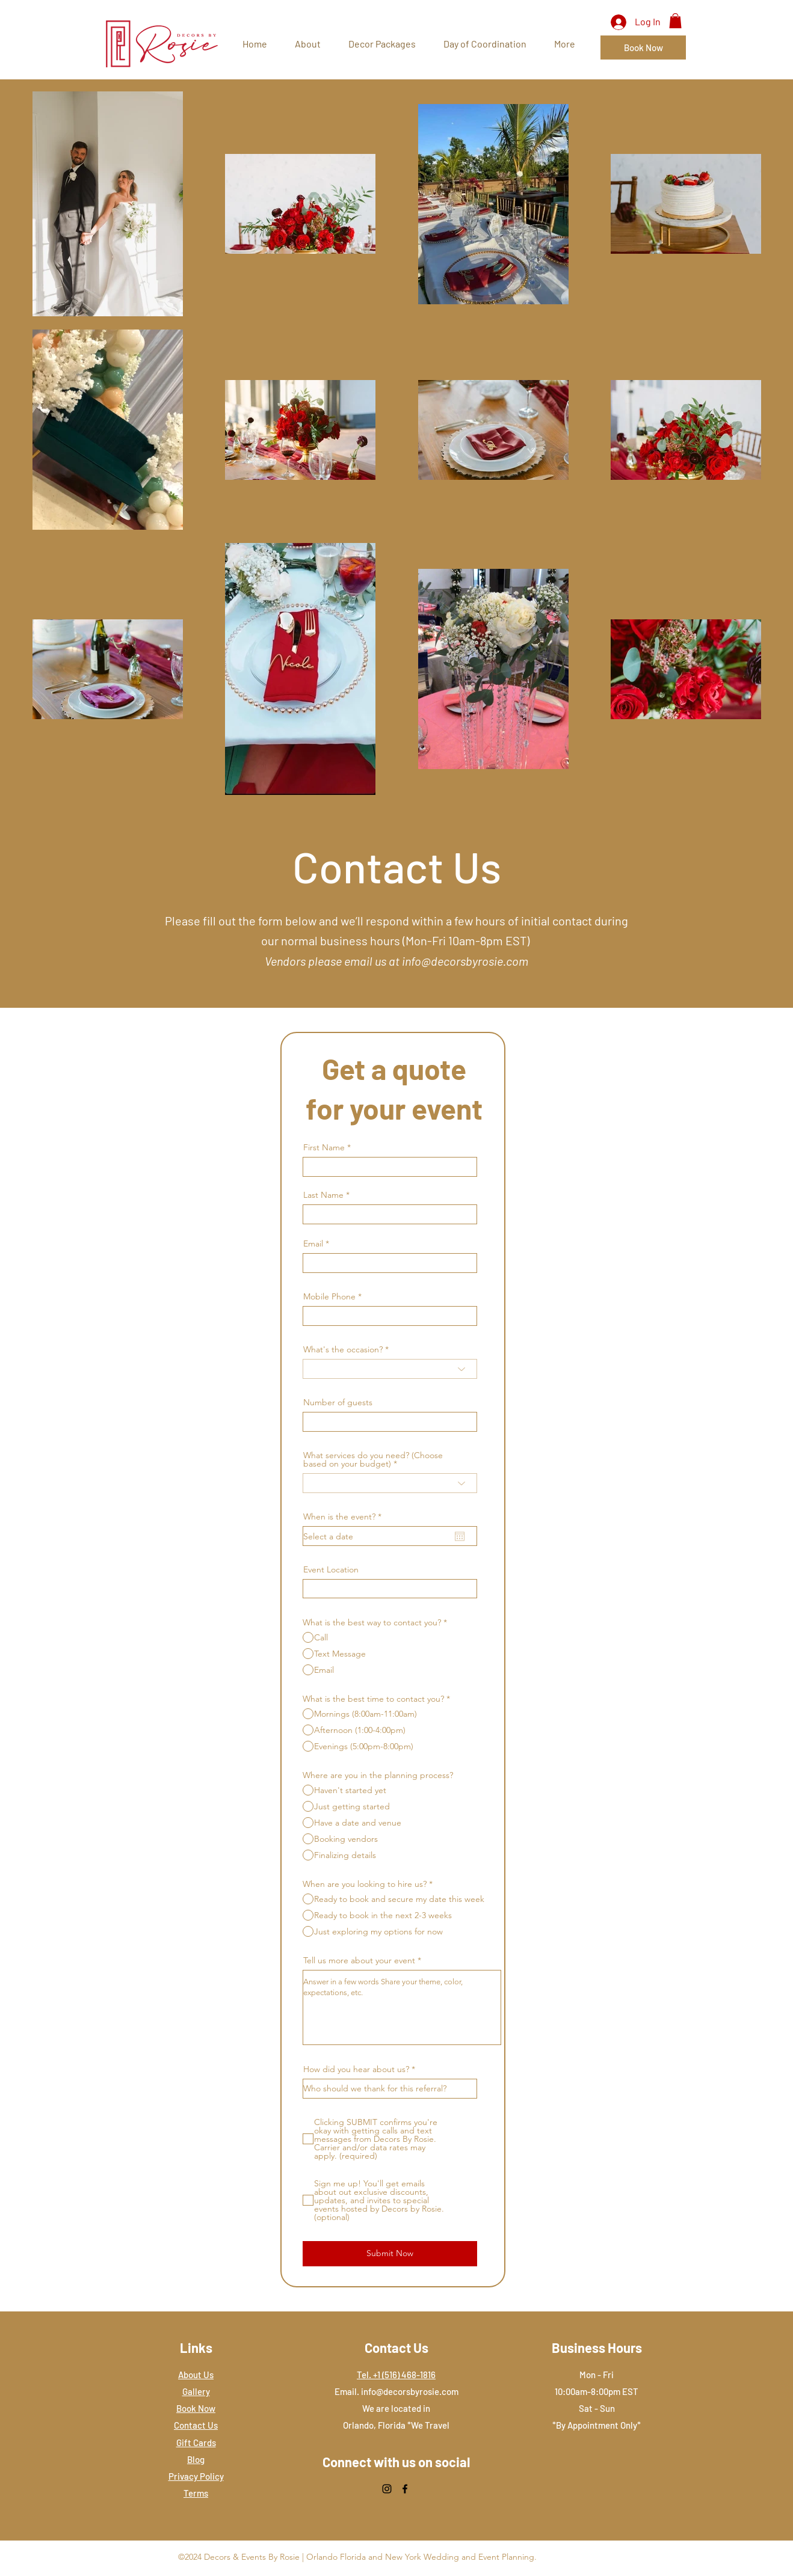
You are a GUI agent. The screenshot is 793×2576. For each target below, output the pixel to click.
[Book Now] (643, 47)
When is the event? (344, 1516)
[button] (675, 20)
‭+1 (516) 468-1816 (404, 2374)
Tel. (365, 2374)
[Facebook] (405, 2489)
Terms (196, 2493)
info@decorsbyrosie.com (465, 961)
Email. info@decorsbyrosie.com (396, 2391)
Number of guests (337, 1402)
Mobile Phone (329, 1296)
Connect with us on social (396, 2462)
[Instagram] (387, 2489)
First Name (324, 1147)
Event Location (331, 1569)
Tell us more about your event (359, 1960)
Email (313, 1243)
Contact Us (196, 2425)
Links (196, 2347)
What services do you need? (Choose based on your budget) (373, 1459)
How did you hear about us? (356, 2069)
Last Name (323, 1195)
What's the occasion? (343, 1349)
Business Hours (597, 2347)
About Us (196, 2374)
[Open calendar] (459, 1536)
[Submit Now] (390, 2253)
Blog (196, 2459)
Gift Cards (196, 2442)
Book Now (195, 2408)
